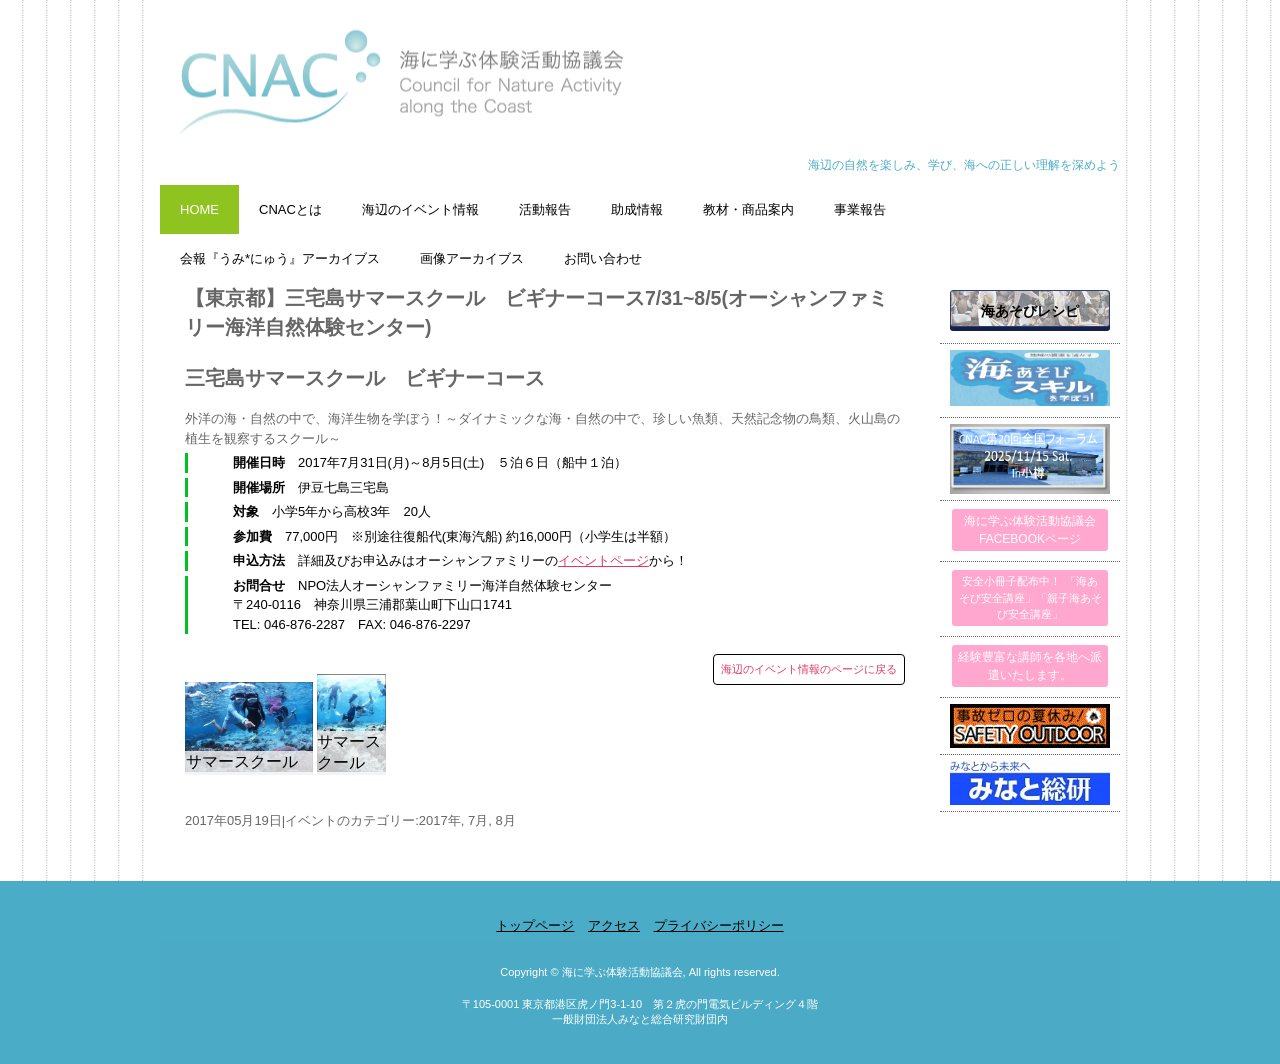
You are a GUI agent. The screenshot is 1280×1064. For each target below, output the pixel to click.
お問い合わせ (603, 258)
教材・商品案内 (748, 209)
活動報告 (545, 209)
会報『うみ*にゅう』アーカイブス (280, 258)
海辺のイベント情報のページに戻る (809, 669)
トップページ (535, 925)
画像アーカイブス (472, 258)
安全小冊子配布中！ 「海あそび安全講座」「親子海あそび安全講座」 (1030, 597)
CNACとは (290, 209)
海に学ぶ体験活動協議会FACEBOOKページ (1030, 530)
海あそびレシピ (1030, 311)
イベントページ (603, 560)
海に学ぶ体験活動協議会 (640, 92)
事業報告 (860, 209)
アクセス (614, 925)
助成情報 (637, 209)
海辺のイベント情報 (420, 209)
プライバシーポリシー (719, 925)
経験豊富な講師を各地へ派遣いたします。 (1030, 666)
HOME (199, 209)
